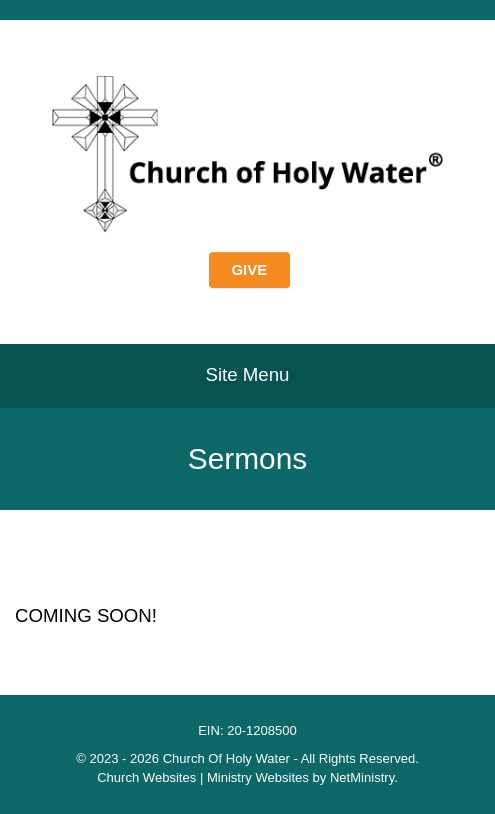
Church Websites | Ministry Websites (204, 777)
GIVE (250, 269)
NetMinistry (362, 777)
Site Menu (248, 374)
